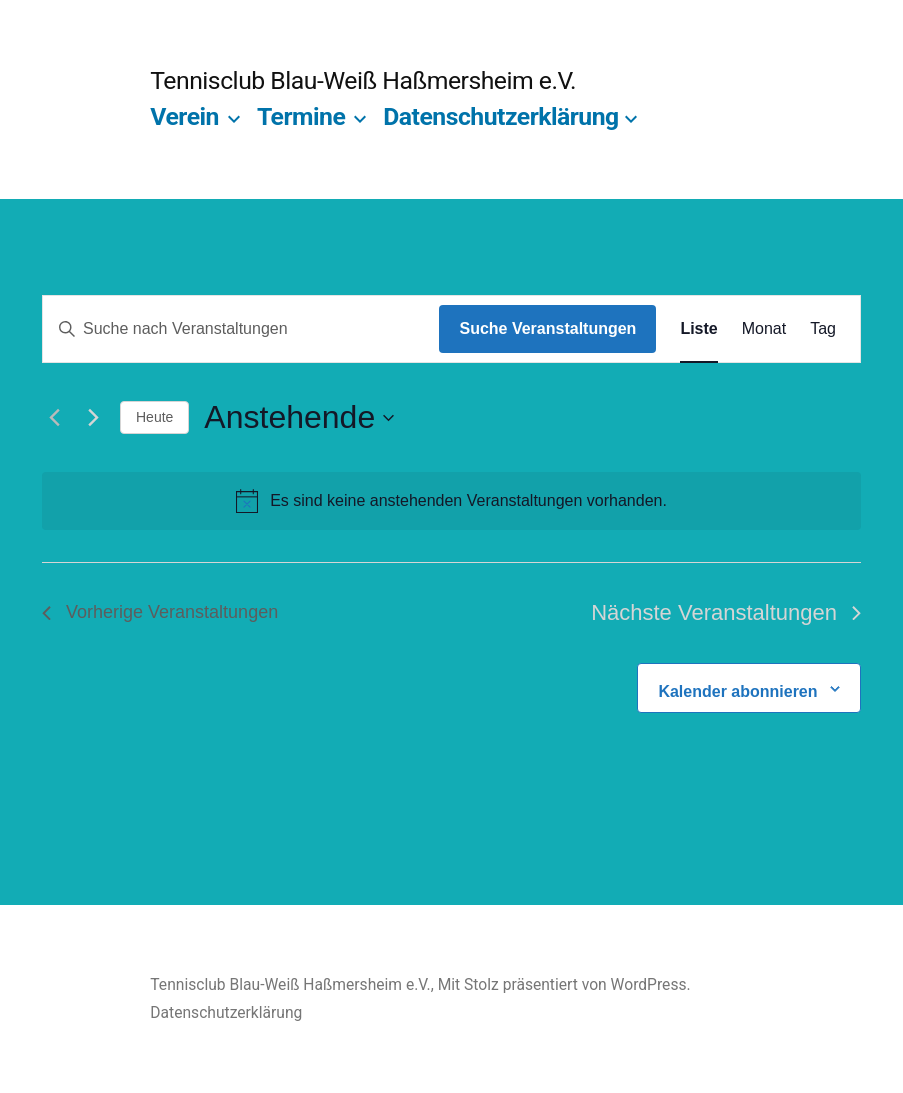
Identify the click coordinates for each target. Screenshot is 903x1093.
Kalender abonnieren (737, 691)
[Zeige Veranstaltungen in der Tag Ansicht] (823, 329)
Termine (301, 116)
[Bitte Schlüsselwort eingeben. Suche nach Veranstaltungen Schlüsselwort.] (241, 329)
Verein (184, 116)
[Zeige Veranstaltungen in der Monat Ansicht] (764, 329)
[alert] (451, 501)
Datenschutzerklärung (501, 116)
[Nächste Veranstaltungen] (93, 418)
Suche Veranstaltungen (547, 328)
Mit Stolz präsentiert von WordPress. (564, 984)
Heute (154, 417)
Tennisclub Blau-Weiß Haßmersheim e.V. (363, 80)
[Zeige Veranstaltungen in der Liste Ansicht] (698, 329)
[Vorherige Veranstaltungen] (54, 418)
